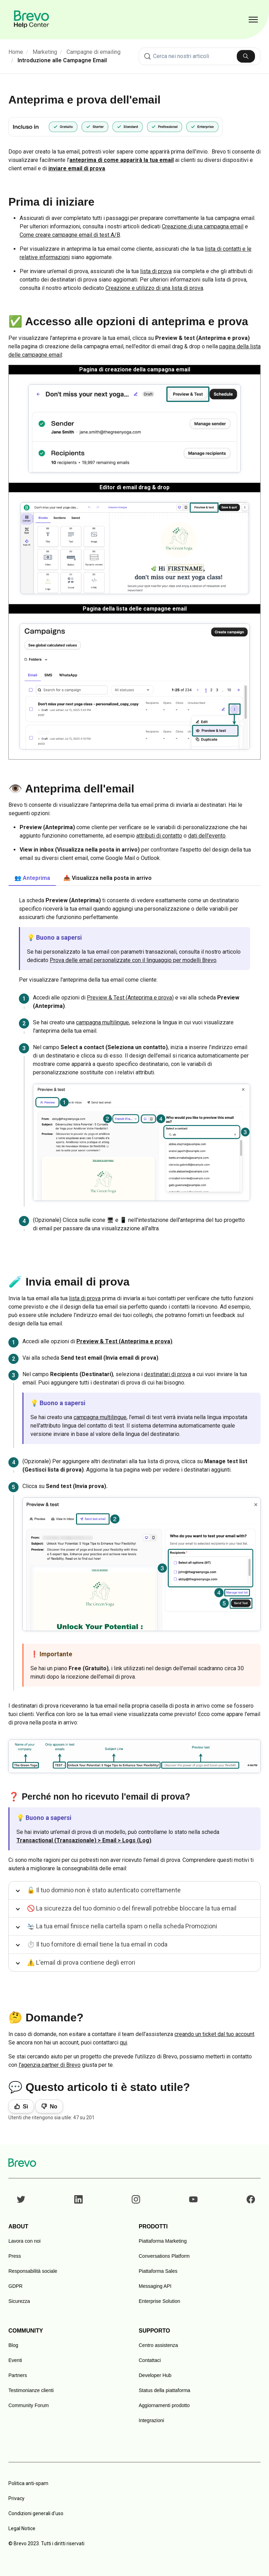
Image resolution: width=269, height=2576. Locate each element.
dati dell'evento (207, 835)
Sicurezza (19, 2301)
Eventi (15, 2360)
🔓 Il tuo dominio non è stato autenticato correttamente (104, 1890)
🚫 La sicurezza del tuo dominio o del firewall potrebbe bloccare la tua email (131, 1908)
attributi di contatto (159, 835)
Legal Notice (21, 2528)
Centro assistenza (158, 2345)
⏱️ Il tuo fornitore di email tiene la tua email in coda (97, 1944)
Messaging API (155, 2286)
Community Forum (28, 2405)
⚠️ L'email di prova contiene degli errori (81, 1962)
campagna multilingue (102, 1022)
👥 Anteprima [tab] (32, 878)
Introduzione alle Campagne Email (62, 60)
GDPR (15, 2286)
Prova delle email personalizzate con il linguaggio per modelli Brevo (133, 960)
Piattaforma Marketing (163, 2241)
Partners (17, 2375)
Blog (13, 2345)
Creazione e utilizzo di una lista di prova (154, 288)
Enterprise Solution (159, 2301)
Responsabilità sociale (32, 2271)
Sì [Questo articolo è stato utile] (25, 2106)
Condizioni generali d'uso (35, 2513)
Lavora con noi (24, 2241)
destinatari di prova (167, 1374)
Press (14, 2256)
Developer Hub (155, 2375)
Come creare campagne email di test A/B (70, 235)
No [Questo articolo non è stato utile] (53, 2106)
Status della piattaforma (164, 2390)
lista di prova (156, 271)
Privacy (16, 2498)
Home (15, 52)
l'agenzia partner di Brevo (50, 2065)
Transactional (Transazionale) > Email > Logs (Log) (83, 1840)
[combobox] (200, 56)
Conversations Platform (164, 2256)
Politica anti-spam (28, 2483)
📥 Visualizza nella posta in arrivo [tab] (107, 878)
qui (123, 2042)
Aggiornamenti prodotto (164, 2405)
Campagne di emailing (93, 52)
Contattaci (150, 2360)
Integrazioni (151, 2420)
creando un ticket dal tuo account (214, 2034)
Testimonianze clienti (31, 2390)
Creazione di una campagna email (202, 226)
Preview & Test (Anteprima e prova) (130, 997)
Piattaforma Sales (158, 2271)
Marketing (45, 52)
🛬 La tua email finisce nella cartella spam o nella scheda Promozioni (122, 1926)
